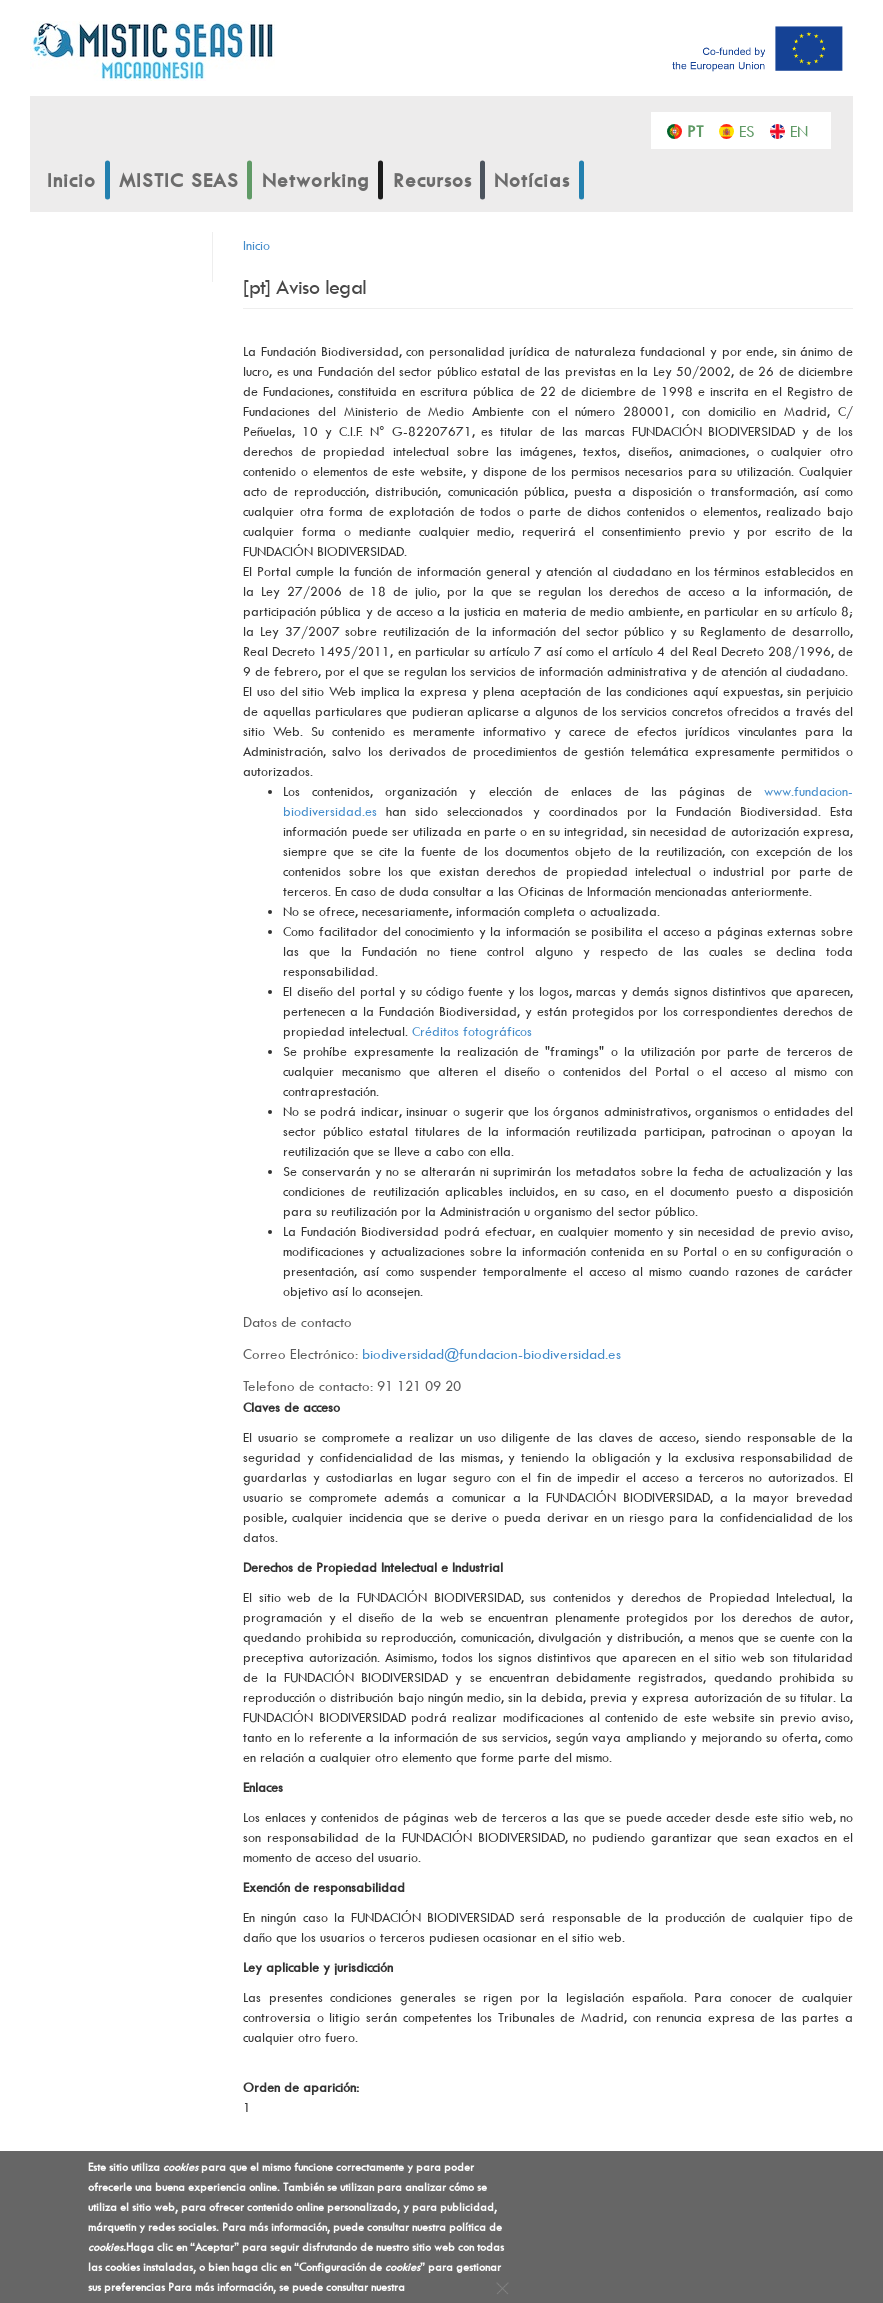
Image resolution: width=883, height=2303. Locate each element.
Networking (316, 180)
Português (700, 130)
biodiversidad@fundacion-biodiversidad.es (491, 1353)
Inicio (71, 180)
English (803, 130)
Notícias (532, 180)
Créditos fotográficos (472, 1031)
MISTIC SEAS (179, 180)
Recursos (432, 180)
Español (752, 130)
